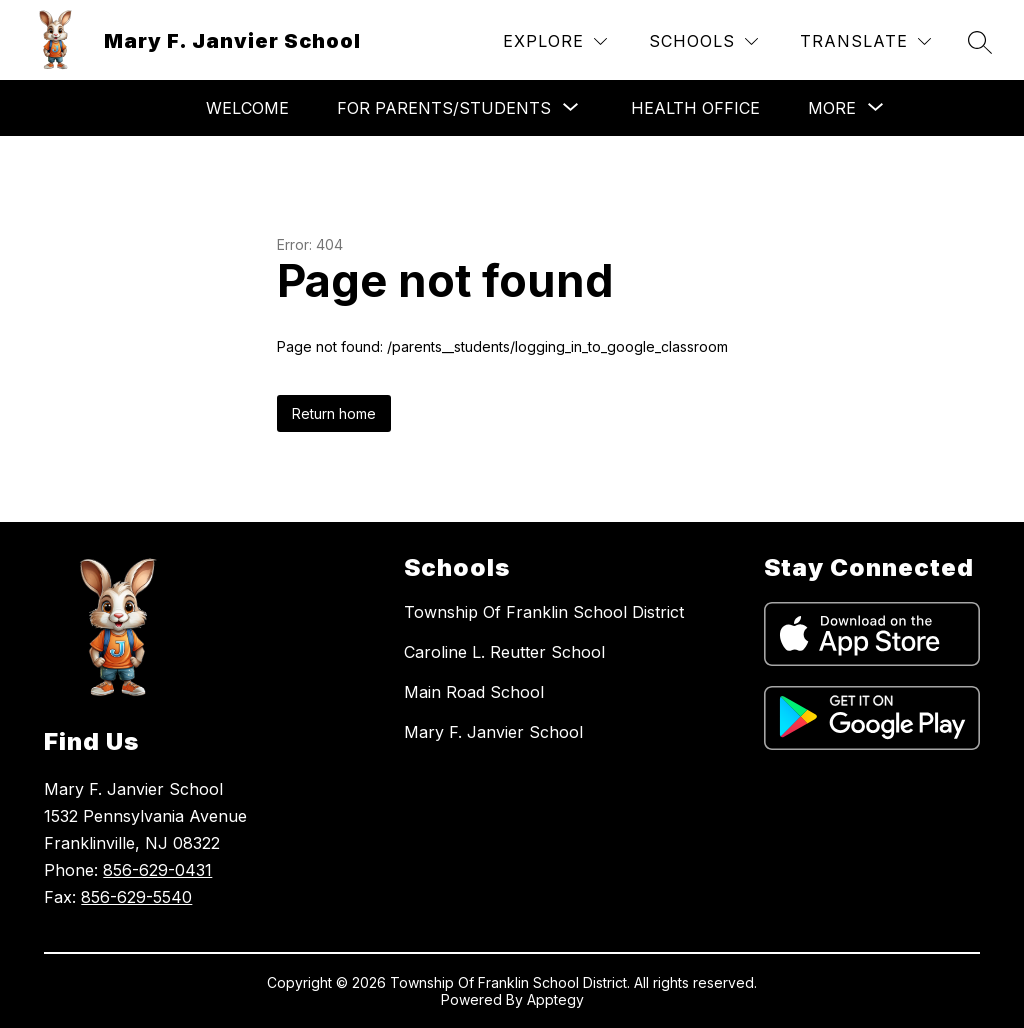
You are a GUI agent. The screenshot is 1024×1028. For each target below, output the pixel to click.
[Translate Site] (865, 41)
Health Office (695, 108)
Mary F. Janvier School (493, 732)
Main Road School (474, 692)
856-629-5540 (136, 897)
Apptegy (555, 999)
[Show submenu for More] (832, 108)
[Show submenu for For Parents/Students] (444, 108)
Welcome (247, 108)
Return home (334, 413)
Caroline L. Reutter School (504, 652)
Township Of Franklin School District (544, 612)
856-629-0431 (157, 870)
